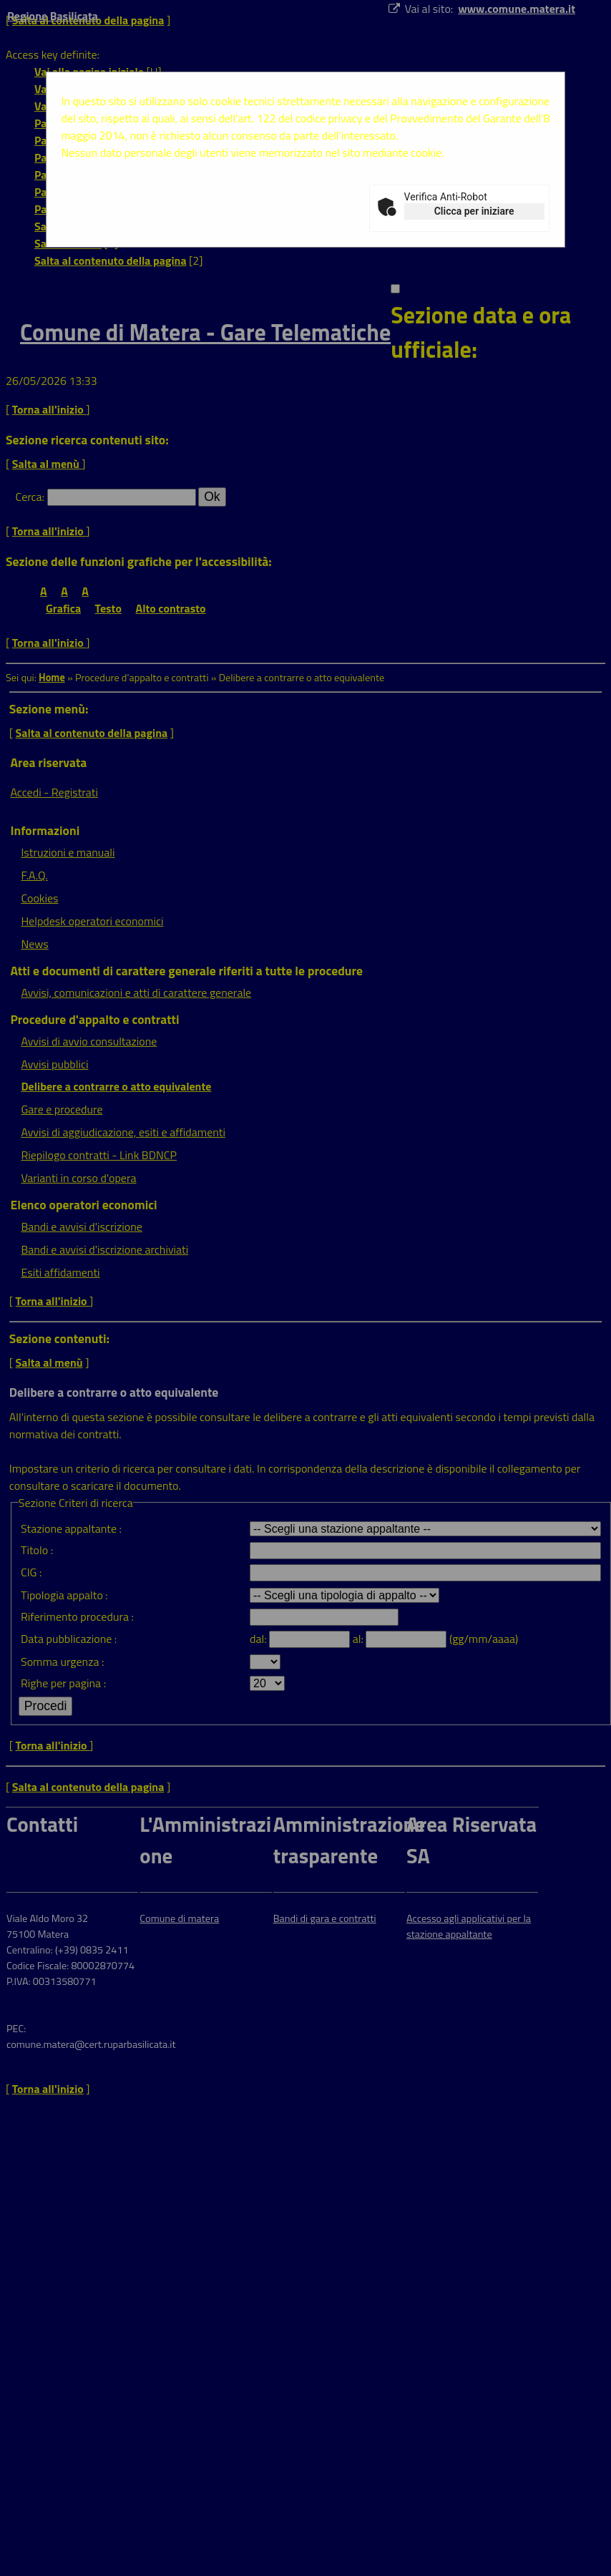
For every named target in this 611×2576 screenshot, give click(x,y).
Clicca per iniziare (474, 211)
